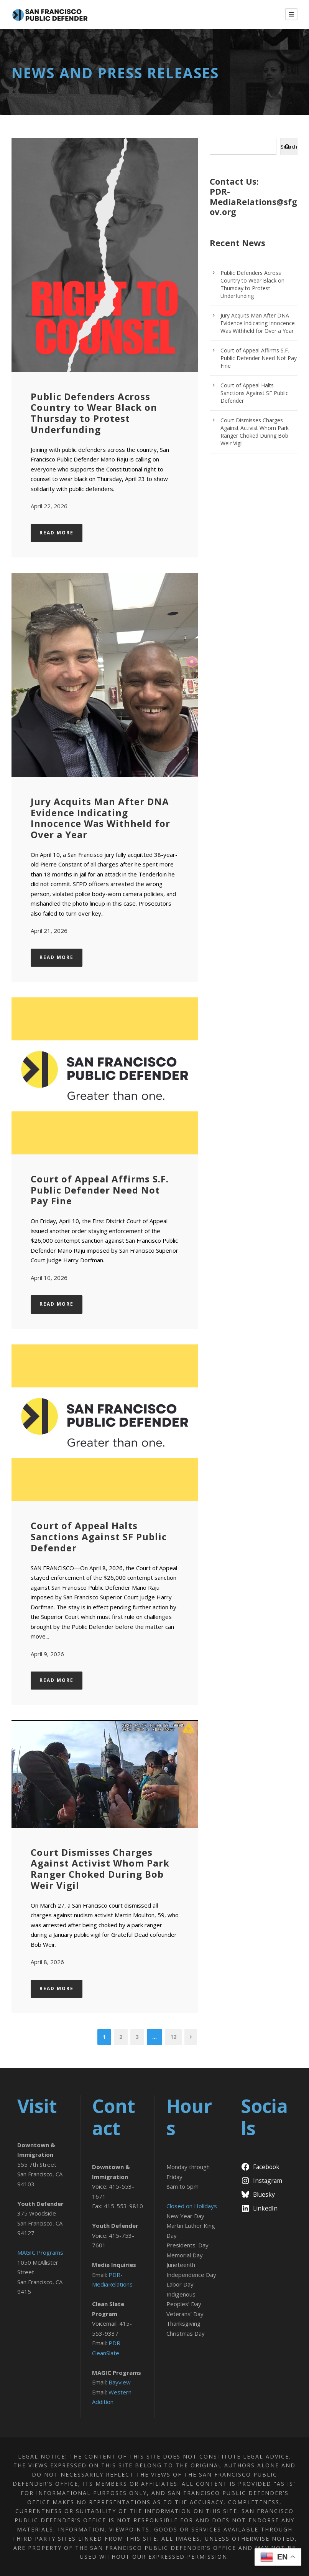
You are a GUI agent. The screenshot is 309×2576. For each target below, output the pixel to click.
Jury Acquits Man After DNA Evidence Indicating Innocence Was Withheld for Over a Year (100, 818)
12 (173, 2036)
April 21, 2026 (49, 930)
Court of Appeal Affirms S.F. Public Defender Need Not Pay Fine (100, 1189)
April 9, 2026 (47, 1654)
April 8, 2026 (47, 1962)
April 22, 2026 (49, 506)
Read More (56, 532)
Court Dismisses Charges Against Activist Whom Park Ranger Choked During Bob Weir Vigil (100, 1868)
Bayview (119, 2382)
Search (289, 146)
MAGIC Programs (40, 2252)
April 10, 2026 (49, 1277)
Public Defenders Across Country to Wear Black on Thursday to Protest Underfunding (94, 413)
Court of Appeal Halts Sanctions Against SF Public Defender (99, 1536)
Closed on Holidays (191, 2206)
